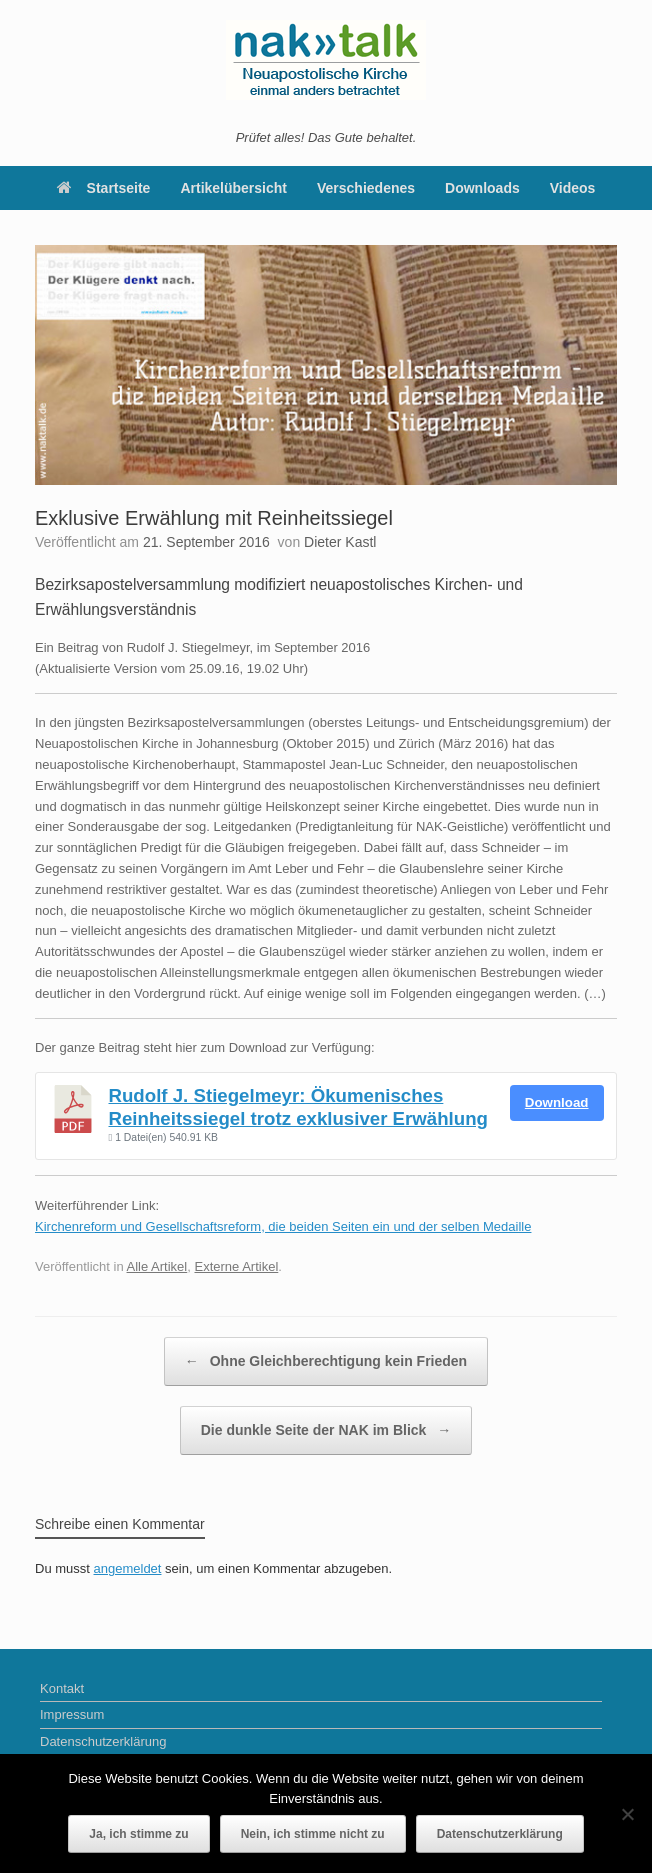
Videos (573, 188)
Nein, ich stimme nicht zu (313, 1834)
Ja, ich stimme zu (138, 1834)
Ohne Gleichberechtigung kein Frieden (326, 1361)
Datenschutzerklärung (103, 1741)
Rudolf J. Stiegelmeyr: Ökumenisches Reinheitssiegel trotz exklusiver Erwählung (298, 1106)
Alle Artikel (157, 1266)
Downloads (482, 188)
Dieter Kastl (340, 542)
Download (557, 1102)
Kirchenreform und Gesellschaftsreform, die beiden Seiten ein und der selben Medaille (283, 1226)
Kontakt (62, 1688)
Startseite (104, 188)
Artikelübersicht (233, 188)
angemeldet (128, 1568)
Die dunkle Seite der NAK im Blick (326, 1430)
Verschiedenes (366, 188)
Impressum (72, 1714)
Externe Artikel (236, 1266)
